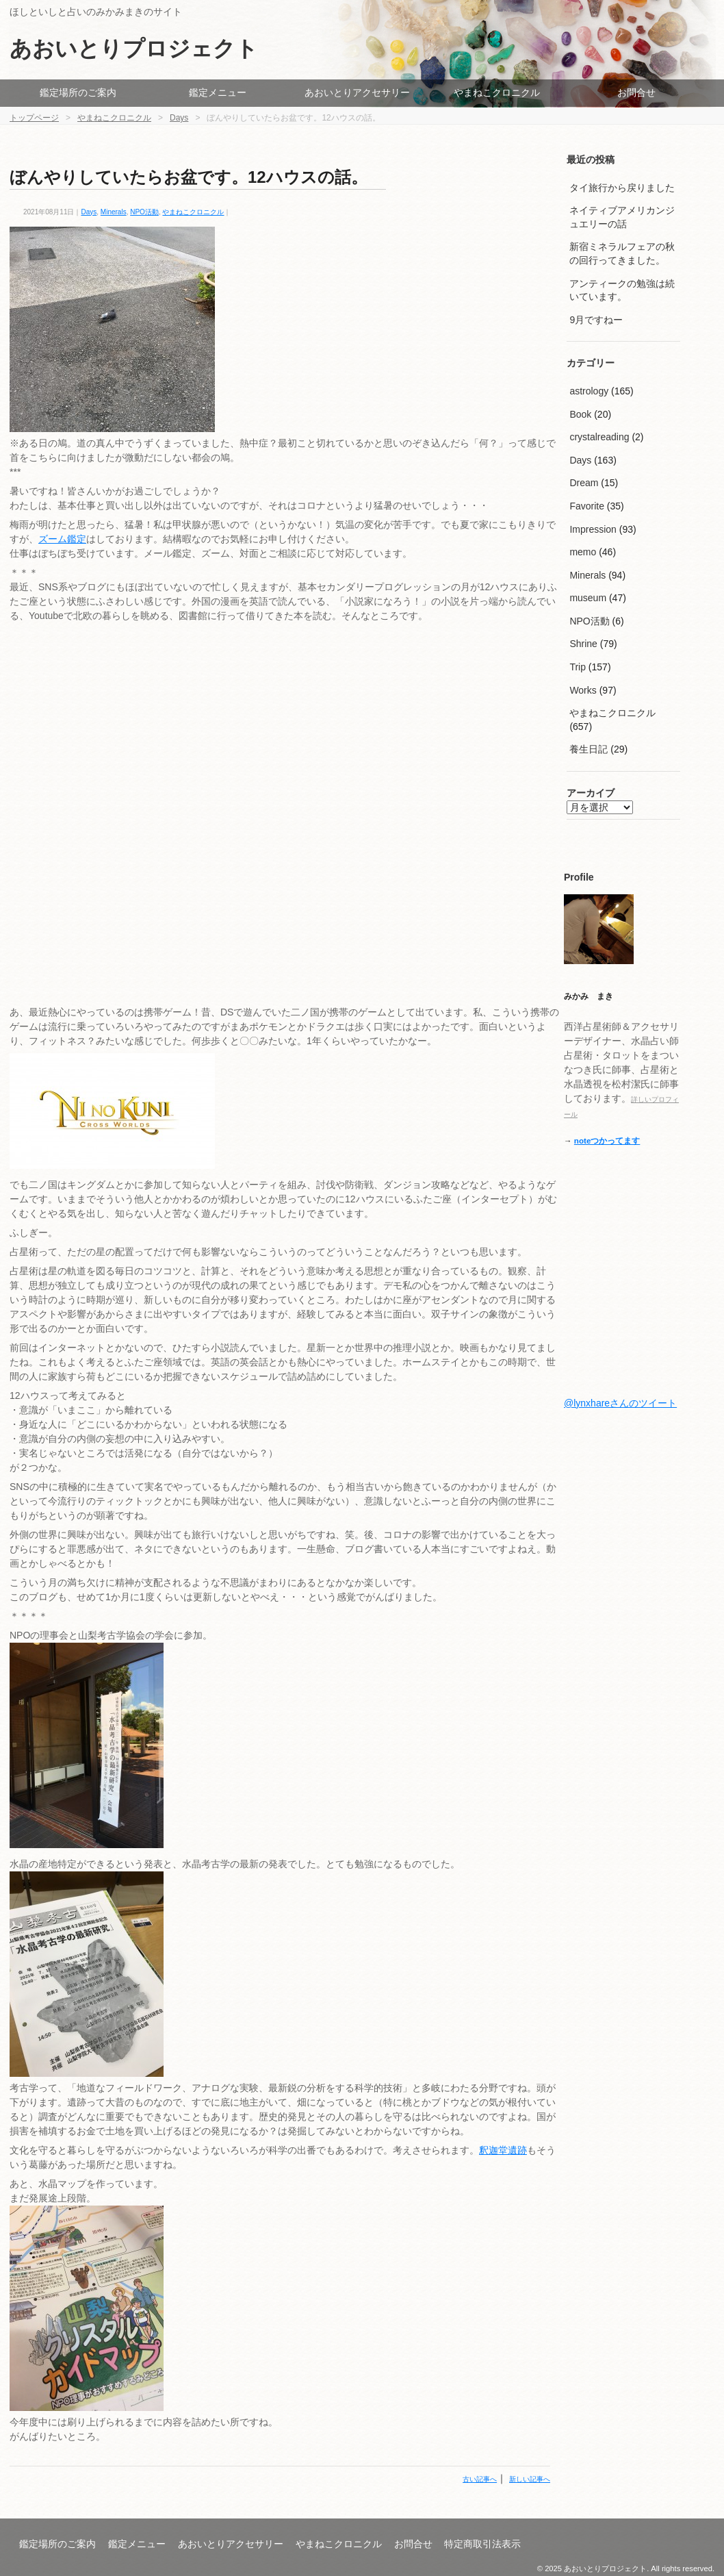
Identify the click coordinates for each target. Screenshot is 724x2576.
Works (582, 690)
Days (179, 118)
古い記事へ (480, 2479)
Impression (592, 529)
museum (587, 597)
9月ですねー (596, 319)
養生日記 (588, 749)
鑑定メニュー (217, 92)
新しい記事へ (529, 2479)
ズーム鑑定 (62, 538)
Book (580, 414)
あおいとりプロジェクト (134, 48)
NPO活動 (144, 212)
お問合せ (636, 92)
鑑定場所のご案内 (78, 92)
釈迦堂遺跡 (503, 2150)
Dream (583, 482)
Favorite (586, 506)
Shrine (583, 643)
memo (582, 551)
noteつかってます (607, 1140)
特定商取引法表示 (482, 2543)
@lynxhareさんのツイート (620, 1403)
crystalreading (599, 436)
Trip (577, 666)
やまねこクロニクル (497, 92)
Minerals (114, 212)
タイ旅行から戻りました (622, 187)
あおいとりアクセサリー (357, 92)
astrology (588, 391)
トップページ (34, 118)
